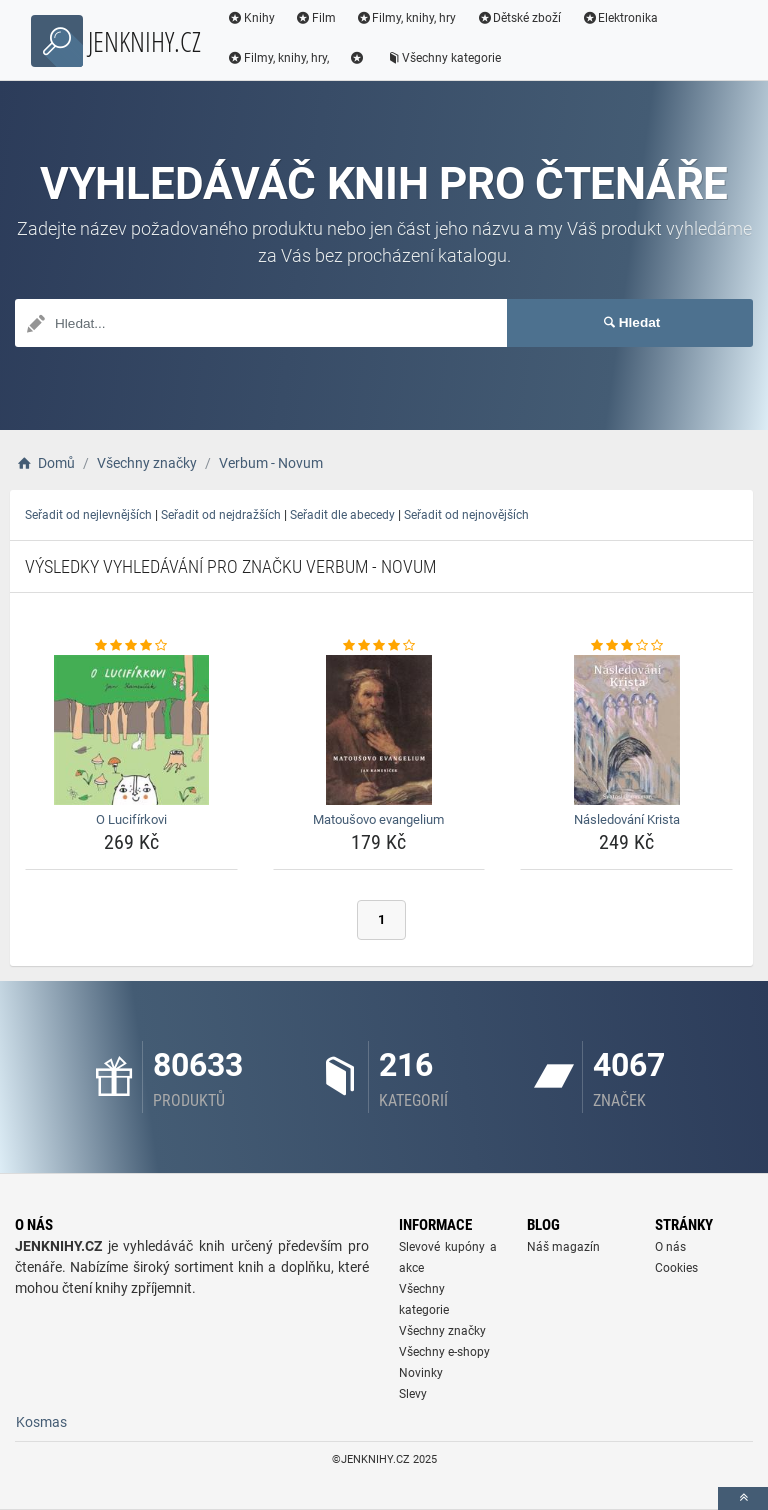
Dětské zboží (518, 18)
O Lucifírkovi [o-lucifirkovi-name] (131, 819)
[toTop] (743, 1498)
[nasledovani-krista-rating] (626, 646)
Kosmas (41, 1422)
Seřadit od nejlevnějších (88, 515)
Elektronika (619, 18)
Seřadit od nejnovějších (466, 515)
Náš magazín (563, 1247)
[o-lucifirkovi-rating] (131, 646)
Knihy (251, 18)
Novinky (421, 1373)
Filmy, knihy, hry (406, 18)
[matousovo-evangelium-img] (379, 730)
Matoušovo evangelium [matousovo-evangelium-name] (378, 819)
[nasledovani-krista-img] (626, 730)
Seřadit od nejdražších (221, 515)
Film (315, 18)
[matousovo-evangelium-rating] (379, 646)
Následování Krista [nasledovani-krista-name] (627, 819)
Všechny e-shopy (444, 1352)
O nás (670, 1247)
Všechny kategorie (444, 58)
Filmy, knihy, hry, (278, 58)
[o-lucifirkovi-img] (131, 730)
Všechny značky (442, 1331)
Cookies (676, 1268)
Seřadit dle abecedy (342, 515)
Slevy (413, 1394)
